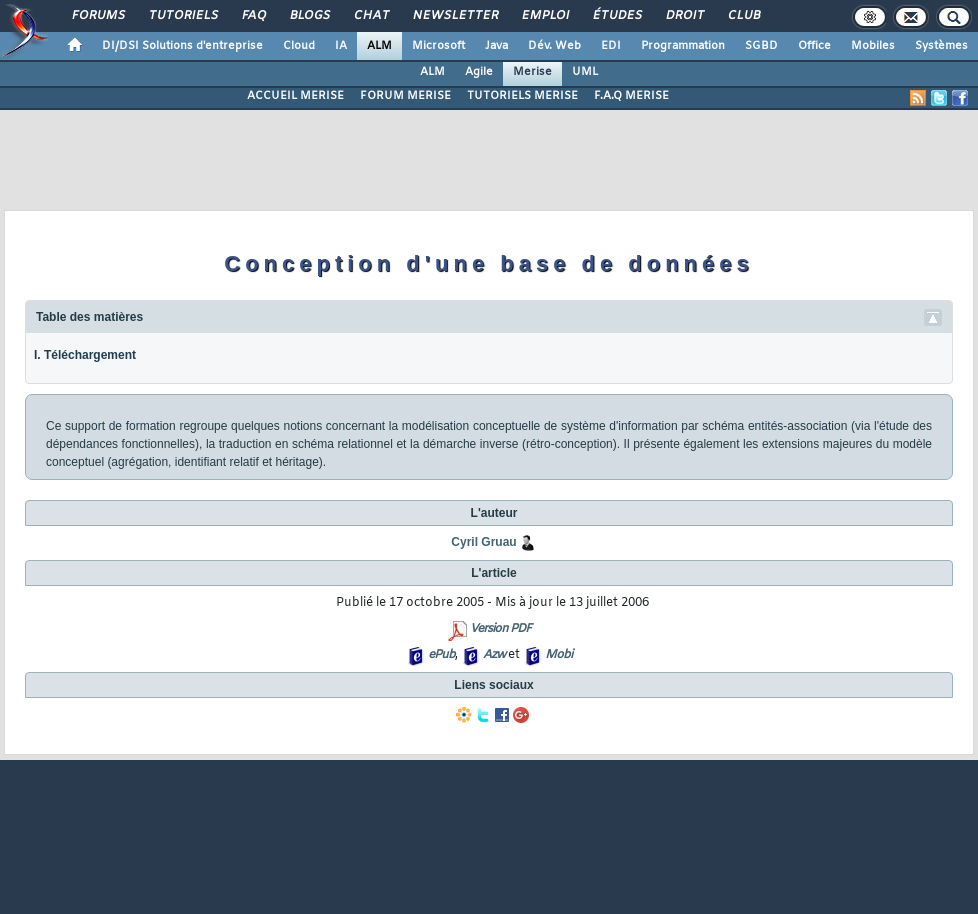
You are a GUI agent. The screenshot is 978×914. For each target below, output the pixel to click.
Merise (532, 72)
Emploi (544, 16)
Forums (97, 16)
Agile (479, 72)
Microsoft (438, 46)
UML (585, 72)
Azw (494, 655)
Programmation (683, 46)
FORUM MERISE (405, 96)
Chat (370, 16)
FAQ (253, 16)
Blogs (309, 16)
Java (496, 46)
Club (743, 16)
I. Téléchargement (85, 355)
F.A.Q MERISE (631, 96)
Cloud (299, 46)
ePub (441, 655)
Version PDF (500, 629)
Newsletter (454, 16)
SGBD (761, 46)
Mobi (558, 655)
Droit (684, 16)
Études (616, 16)
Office (814, 46)
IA (341, 46)
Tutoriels (182, 16)
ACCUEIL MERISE (295, 96)
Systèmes (941, 46)
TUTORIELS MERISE (522, 96)
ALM (379, 46)
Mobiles (873, 46)
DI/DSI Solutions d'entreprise (182, 46)
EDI (611, 46)
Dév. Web (554, 46)
